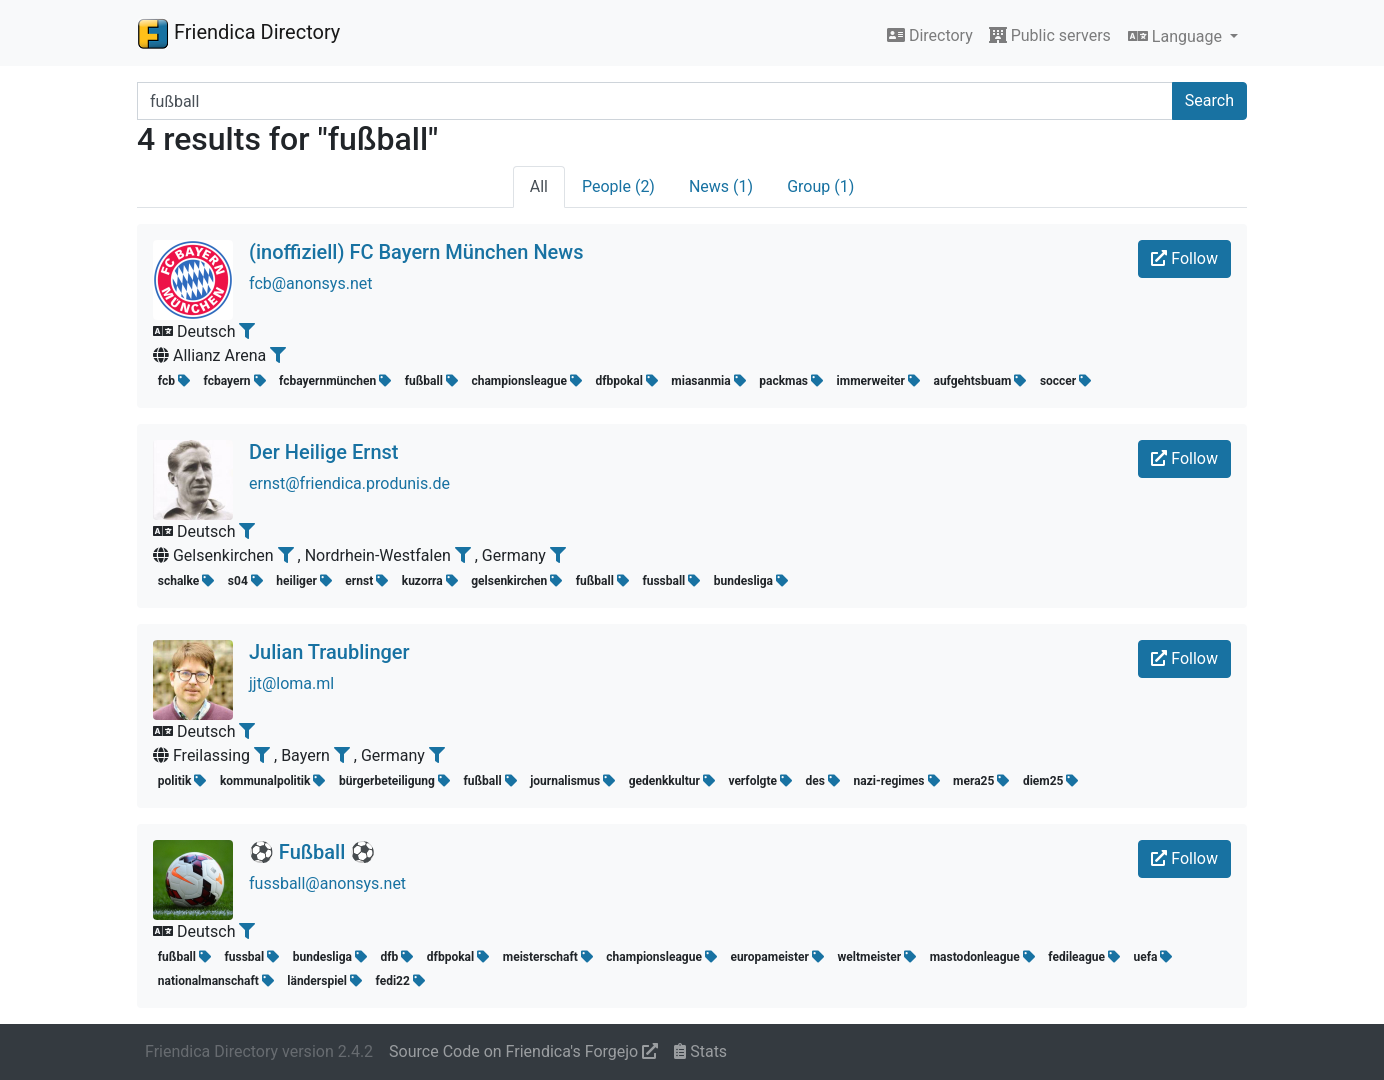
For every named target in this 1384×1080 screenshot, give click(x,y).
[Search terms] (655, 101)
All (539, 186)
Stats (700, 1051)
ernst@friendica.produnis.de (349, 483)
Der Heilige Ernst (323, 452)
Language (1177, 36)
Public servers (1050, 35)
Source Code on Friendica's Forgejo (523, 1051)
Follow (1184, 258)
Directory (930, 35)
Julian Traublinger (329, 652)
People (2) (618, 186)
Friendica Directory (238, 33)
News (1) (721, 186)
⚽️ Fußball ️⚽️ (312, 852)
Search (1209, 100)
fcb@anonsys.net (310, 283)
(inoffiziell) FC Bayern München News (416, 252)
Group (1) (820, 186)
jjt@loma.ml (291, 683)
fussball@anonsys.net (327, 883)
